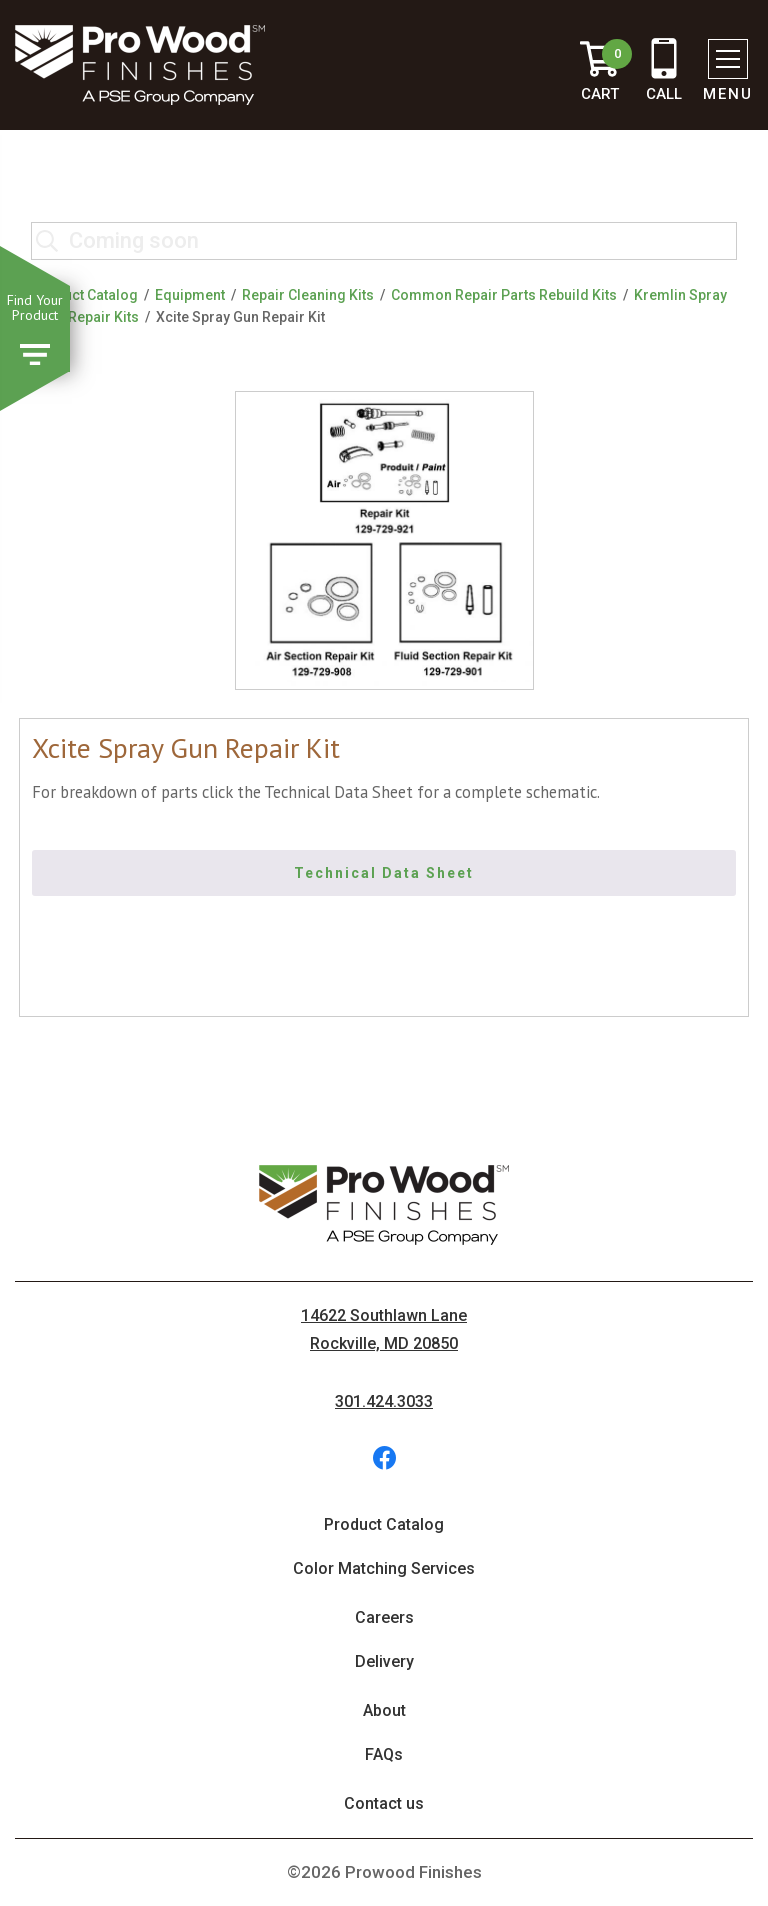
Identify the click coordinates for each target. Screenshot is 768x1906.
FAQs (384, 1754)
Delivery (384, 1661)
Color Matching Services (384, 1568)
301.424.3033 (384, 1401)
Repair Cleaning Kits (308, 295)
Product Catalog (84, 295)
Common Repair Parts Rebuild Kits (504, 295)
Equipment (190, 295)
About (384, 1710)
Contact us (384, 1803)
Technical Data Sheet (384, 873)
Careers (384, 1617)
